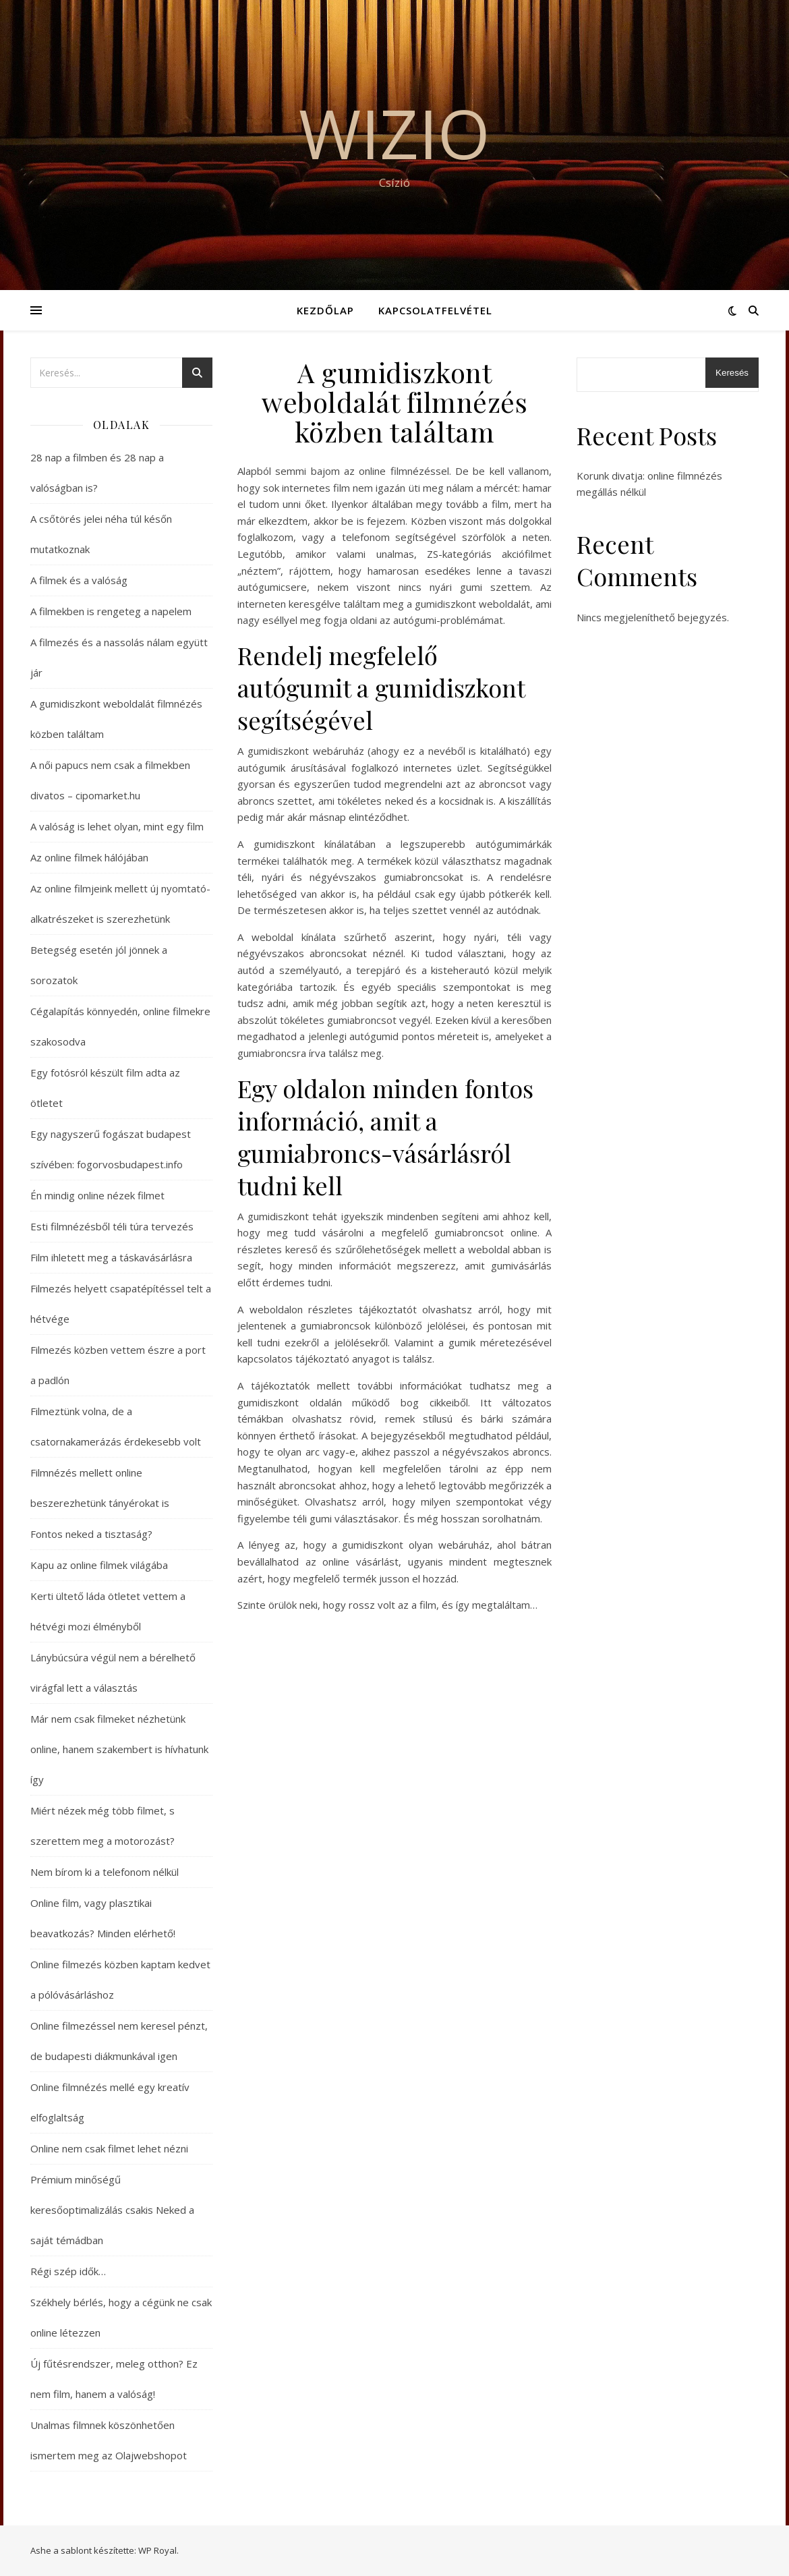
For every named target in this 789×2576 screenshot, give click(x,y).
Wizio (394, 133)
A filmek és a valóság (78, 580)
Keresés (732, 373)
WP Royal (157, 2550)
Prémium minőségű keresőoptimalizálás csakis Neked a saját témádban (112, 2210)
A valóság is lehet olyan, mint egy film (117, 826)
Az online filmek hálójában (89, 857)
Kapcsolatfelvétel (435, 310)
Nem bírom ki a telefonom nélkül (104, 1872)
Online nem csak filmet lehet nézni (109, 2148)
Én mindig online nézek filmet (97, 1195)
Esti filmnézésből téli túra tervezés (112, 1226)
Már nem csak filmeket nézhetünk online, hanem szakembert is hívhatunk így (119, 1749)
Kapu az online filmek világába (99, 1565)
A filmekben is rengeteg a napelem (111, 611)
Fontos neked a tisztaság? (91, 1534)
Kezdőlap (325, 310)
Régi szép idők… (68, 2271)
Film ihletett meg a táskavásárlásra (111, 1257)
